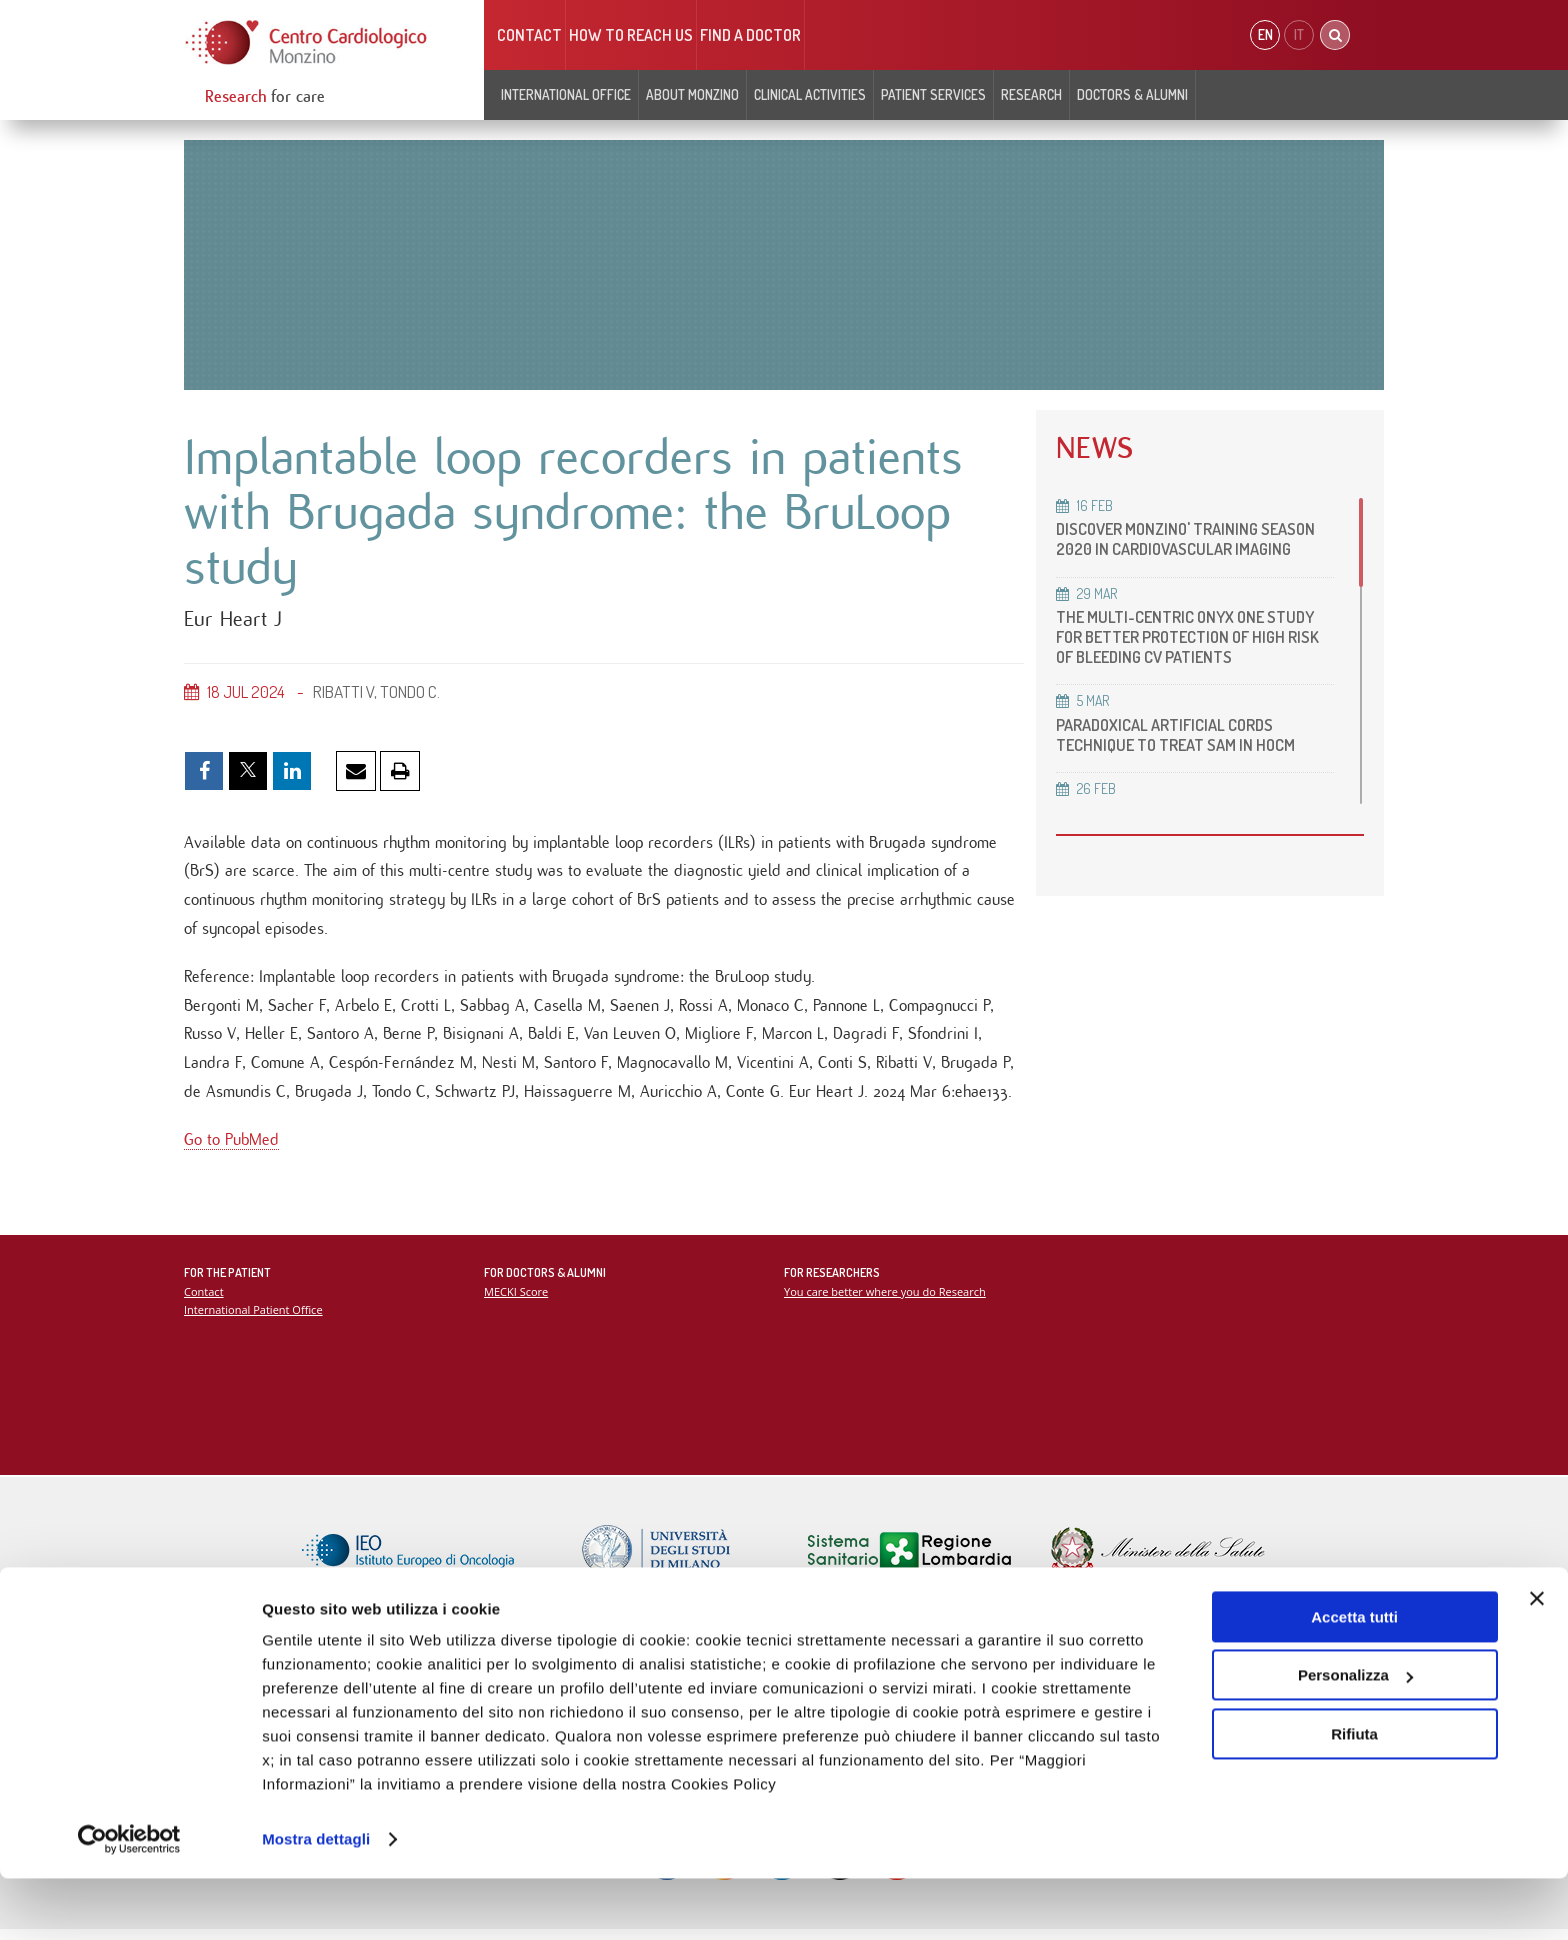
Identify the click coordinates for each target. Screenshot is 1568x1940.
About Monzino (692, 94)
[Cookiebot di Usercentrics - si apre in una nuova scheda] (129, 1901)
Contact (529, 35)
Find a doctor (750, 35)
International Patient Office (254, 1318)
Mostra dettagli (316, 1900)
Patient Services (933, 94)
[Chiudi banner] (1537, 1660)
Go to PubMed (231, 1148)
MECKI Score (516, 1300)
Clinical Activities (810, 94)
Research (1031, 94)
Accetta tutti (1354, 1678)
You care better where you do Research (886, 1300)
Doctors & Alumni (1132, 94)
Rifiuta (1354, 1795)
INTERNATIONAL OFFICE (566, 94)
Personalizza (1355, 1736)
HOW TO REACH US (631, 35)
